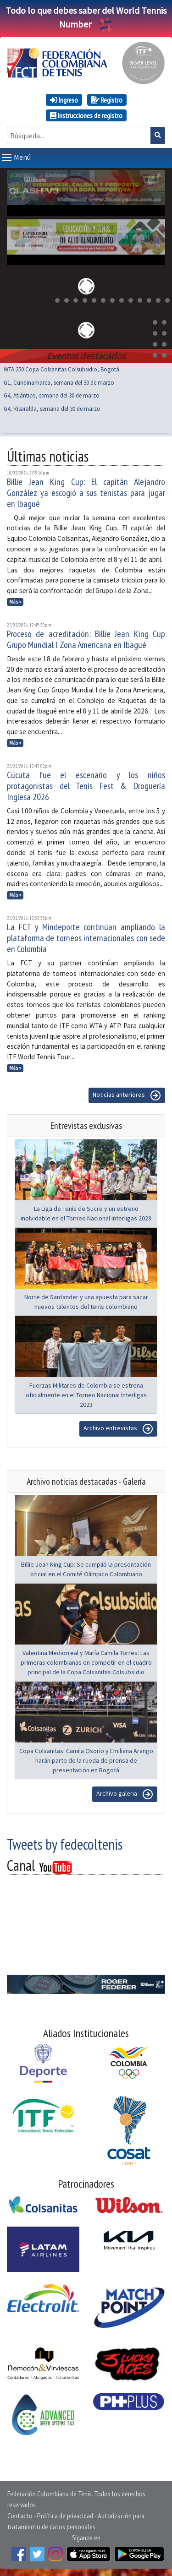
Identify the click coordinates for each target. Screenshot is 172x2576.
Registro (106, 99)
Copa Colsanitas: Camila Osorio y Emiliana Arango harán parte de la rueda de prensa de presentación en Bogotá (86, 1760)
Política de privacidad (65, 2515)
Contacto (20, 2515)
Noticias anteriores (127, 1095)
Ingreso (64, 99)
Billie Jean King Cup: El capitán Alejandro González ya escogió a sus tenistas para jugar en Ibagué (86, 493)
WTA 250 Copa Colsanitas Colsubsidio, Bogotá (61, 369)
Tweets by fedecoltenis (64, 1844)
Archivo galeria (124, 1794)
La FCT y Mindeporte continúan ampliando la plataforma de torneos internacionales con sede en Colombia (86, 938)
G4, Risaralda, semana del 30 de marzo (52, 409)
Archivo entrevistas (118, 1428)
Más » (15, 602)
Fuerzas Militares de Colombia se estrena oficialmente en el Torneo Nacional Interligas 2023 (86, 1395)
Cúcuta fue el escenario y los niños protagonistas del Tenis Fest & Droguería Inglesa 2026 (86, 786)
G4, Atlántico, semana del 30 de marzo (52, 395)
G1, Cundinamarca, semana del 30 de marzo (59, 383)
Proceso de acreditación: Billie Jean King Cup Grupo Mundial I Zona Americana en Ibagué (86, 639)
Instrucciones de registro (86, 115)
